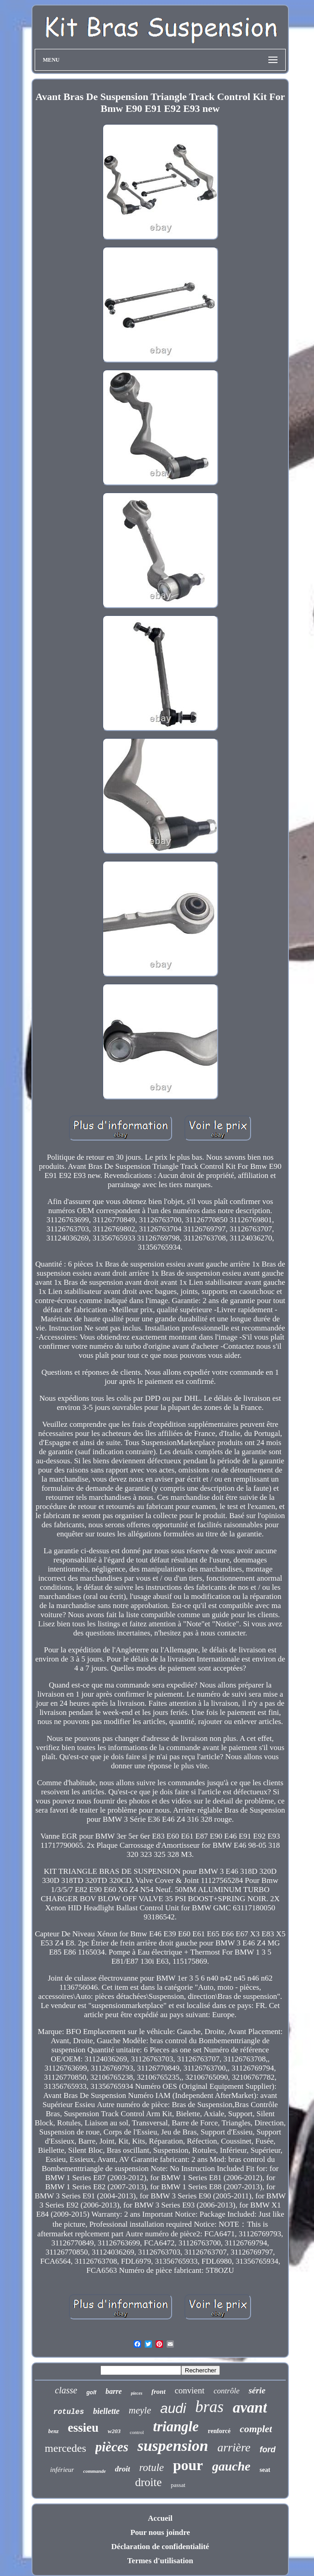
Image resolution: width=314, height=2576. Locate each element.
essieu (83, 2427)
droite (148, 2482)
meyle (140, 2410)
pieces (136, 2393)
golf (91, 2392)
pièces (111, 2446)
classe (66, 2390)
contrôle (227, 2391)
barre (113, 2391)
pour (188, 2465)
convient (189, 2390)
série (257, 2390)
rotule (151, 2467)
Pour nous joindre (160, 2532)
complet (256, 2428)
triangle (176, 2426)
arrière (234, 2447)
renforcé (219, 2431)
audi (173, 2408)
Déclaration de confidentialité (160, 2546)
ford (268, 2449)
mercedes (65, 2448)
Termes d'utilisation (160, 2560)
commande (94, 2471)
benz (53, 2431)
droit (122, 2469)
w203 (114, 2431)
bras (209, 2407)
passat (178, 2484)
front (159, 2391)
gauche (231, 2466)
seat (265, 2469)
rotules (68, 2412)
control (137, 2432)
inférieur (62, 2469)
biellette (106, 2411)
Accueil (160, 2518)
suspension (172, 2445)
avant (250, 2407)
